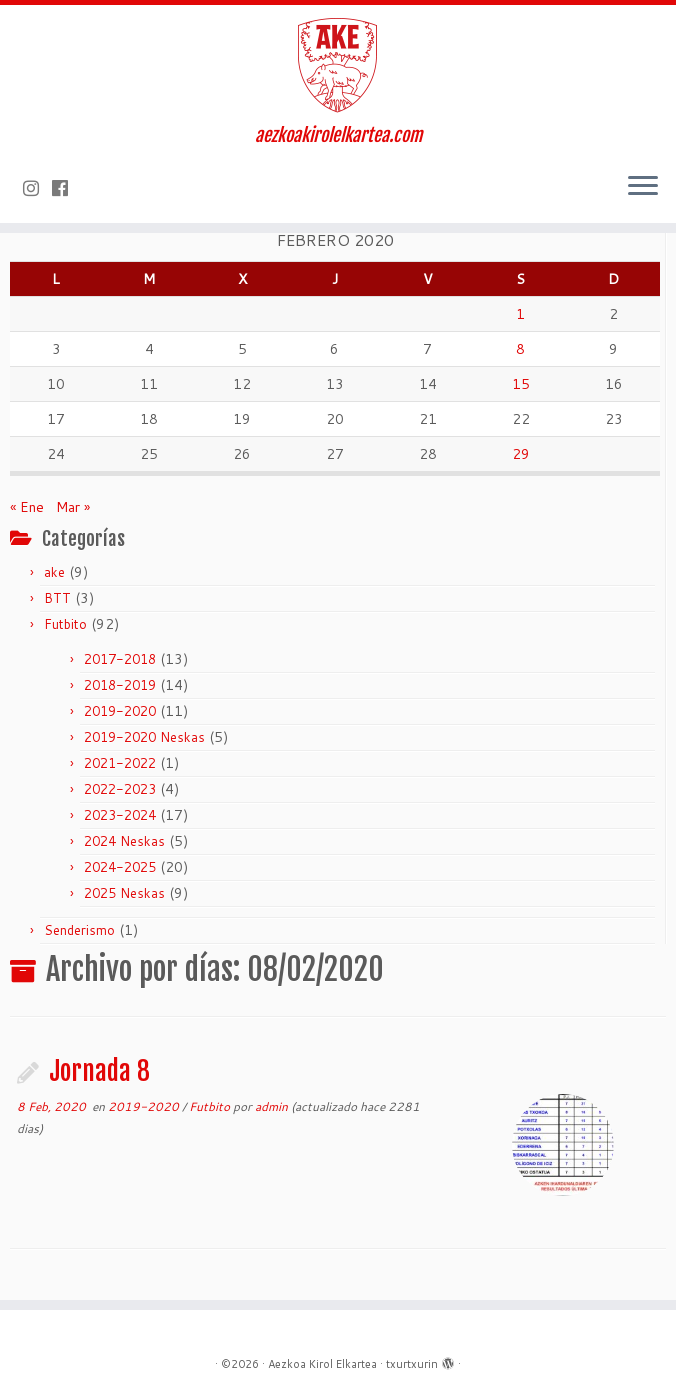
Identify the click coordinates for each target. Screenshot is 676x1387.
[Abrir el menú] (643, 187)
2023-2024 (120, 815)
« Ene (27, 507)
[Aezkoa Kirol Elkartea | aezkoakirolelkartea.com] (338, 65)
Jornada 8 (99, 1071)
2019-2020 (120, 711)
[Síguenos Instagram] (37, 188)
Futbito (65, 624)
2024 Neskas (124, 841)
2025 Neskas (124, 893)
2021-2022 (120, 763)
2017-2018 (120, 659)
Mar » (73, 507)
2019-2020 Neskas (144, 737)
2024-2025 (120, 867)
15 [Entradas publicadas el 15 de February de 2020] (521, 384)
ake (54, 572)
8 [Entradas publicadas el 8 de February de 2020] (520, 349)
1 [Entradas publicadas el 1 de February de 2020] (520, 314)
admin (271, 1106)
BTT (57, 598)
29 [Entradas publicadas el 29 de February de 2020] (521, 454)
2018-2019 (120, 685)
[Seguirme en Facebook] (66, 188)
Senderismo (79, 930)
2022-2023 (120, 789)
